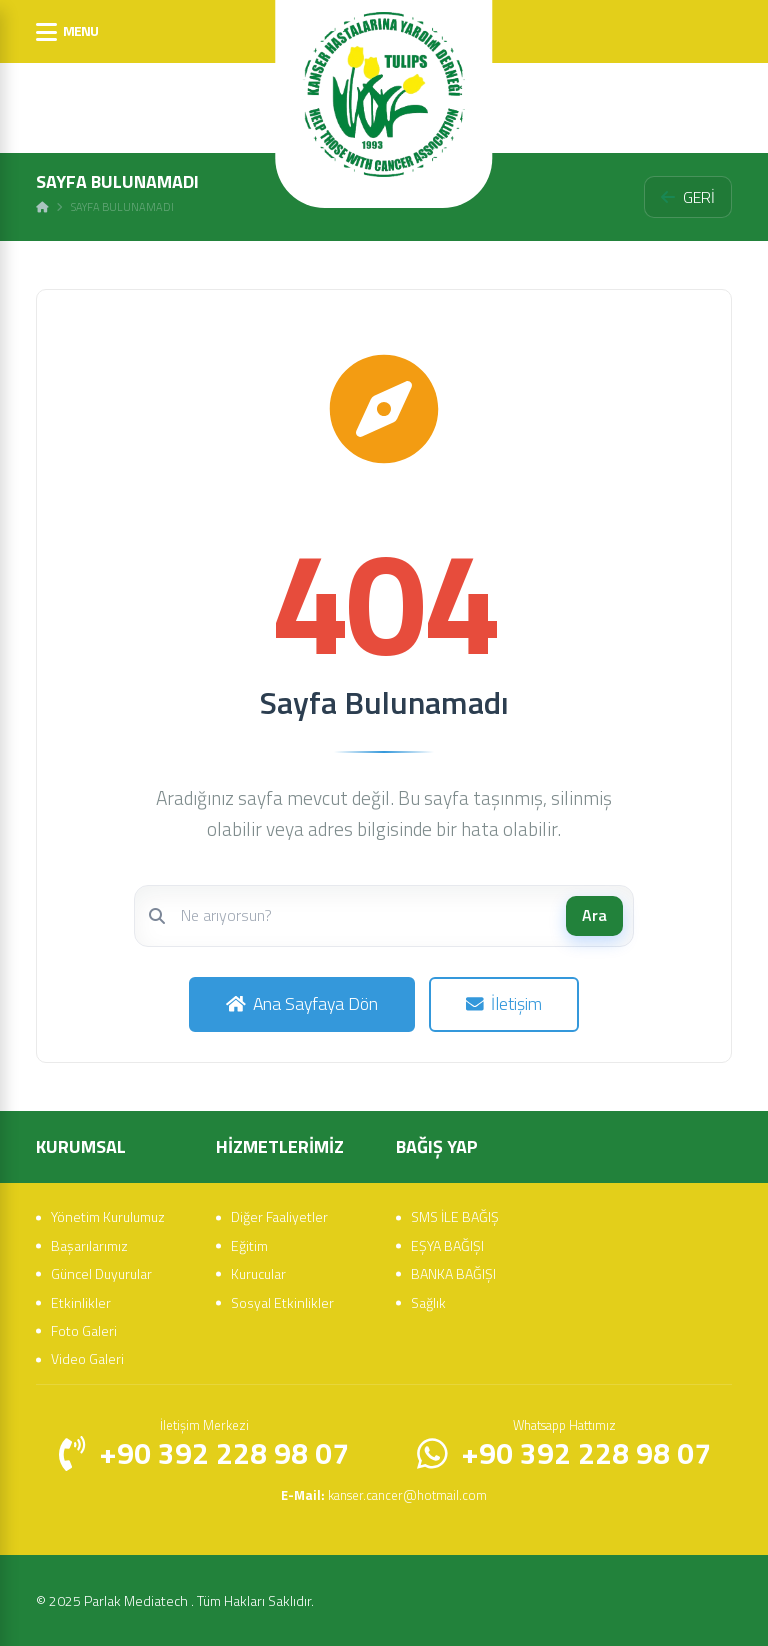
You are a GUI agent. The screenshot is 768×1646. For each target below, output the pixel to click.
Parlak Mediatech (137, 1599)
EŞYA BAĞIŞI (447, 1243)
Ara (594, 915)
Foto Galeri (84, 1329)
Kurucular (258, 1272)
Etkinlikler (81, 1300)
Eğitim (249, 1243)
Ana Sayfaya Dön (301, 1003)
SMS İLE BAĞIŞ (455, 1215)
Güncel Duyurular (101, 1272)
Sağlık (428, 1300)
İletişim (504, 1003)
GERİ (688, 197)
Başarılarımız (89, 1243)
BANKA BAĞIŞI (453, 1272)
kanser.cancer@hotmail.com (384, 1494)
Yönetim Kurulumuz (108, 1215)
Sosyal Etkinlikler (282, 1300)
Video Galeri (87, 1357)
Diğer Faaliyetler (279, 1215)
